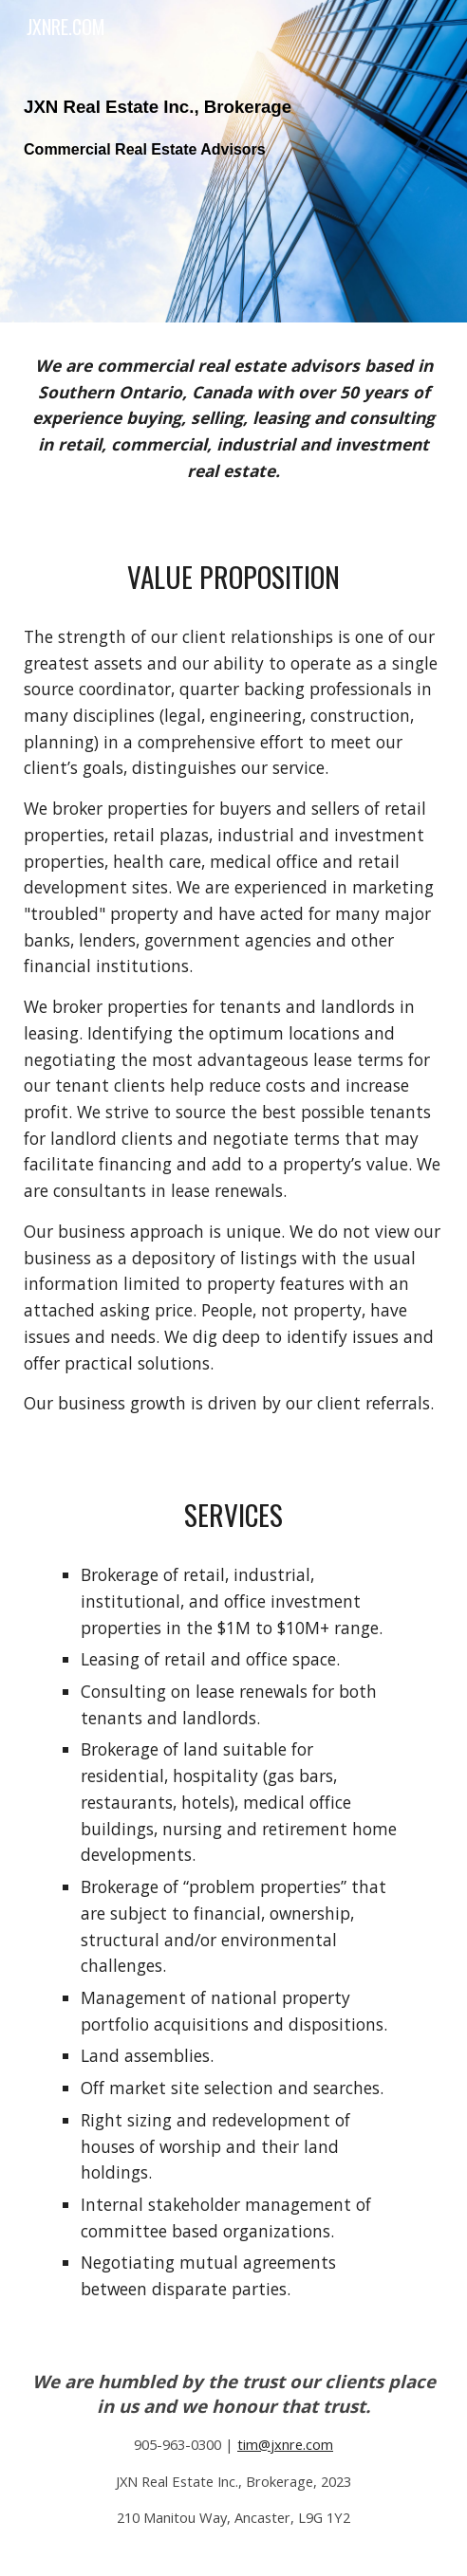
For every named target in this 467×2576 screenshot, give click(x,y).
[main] (233, 161)
